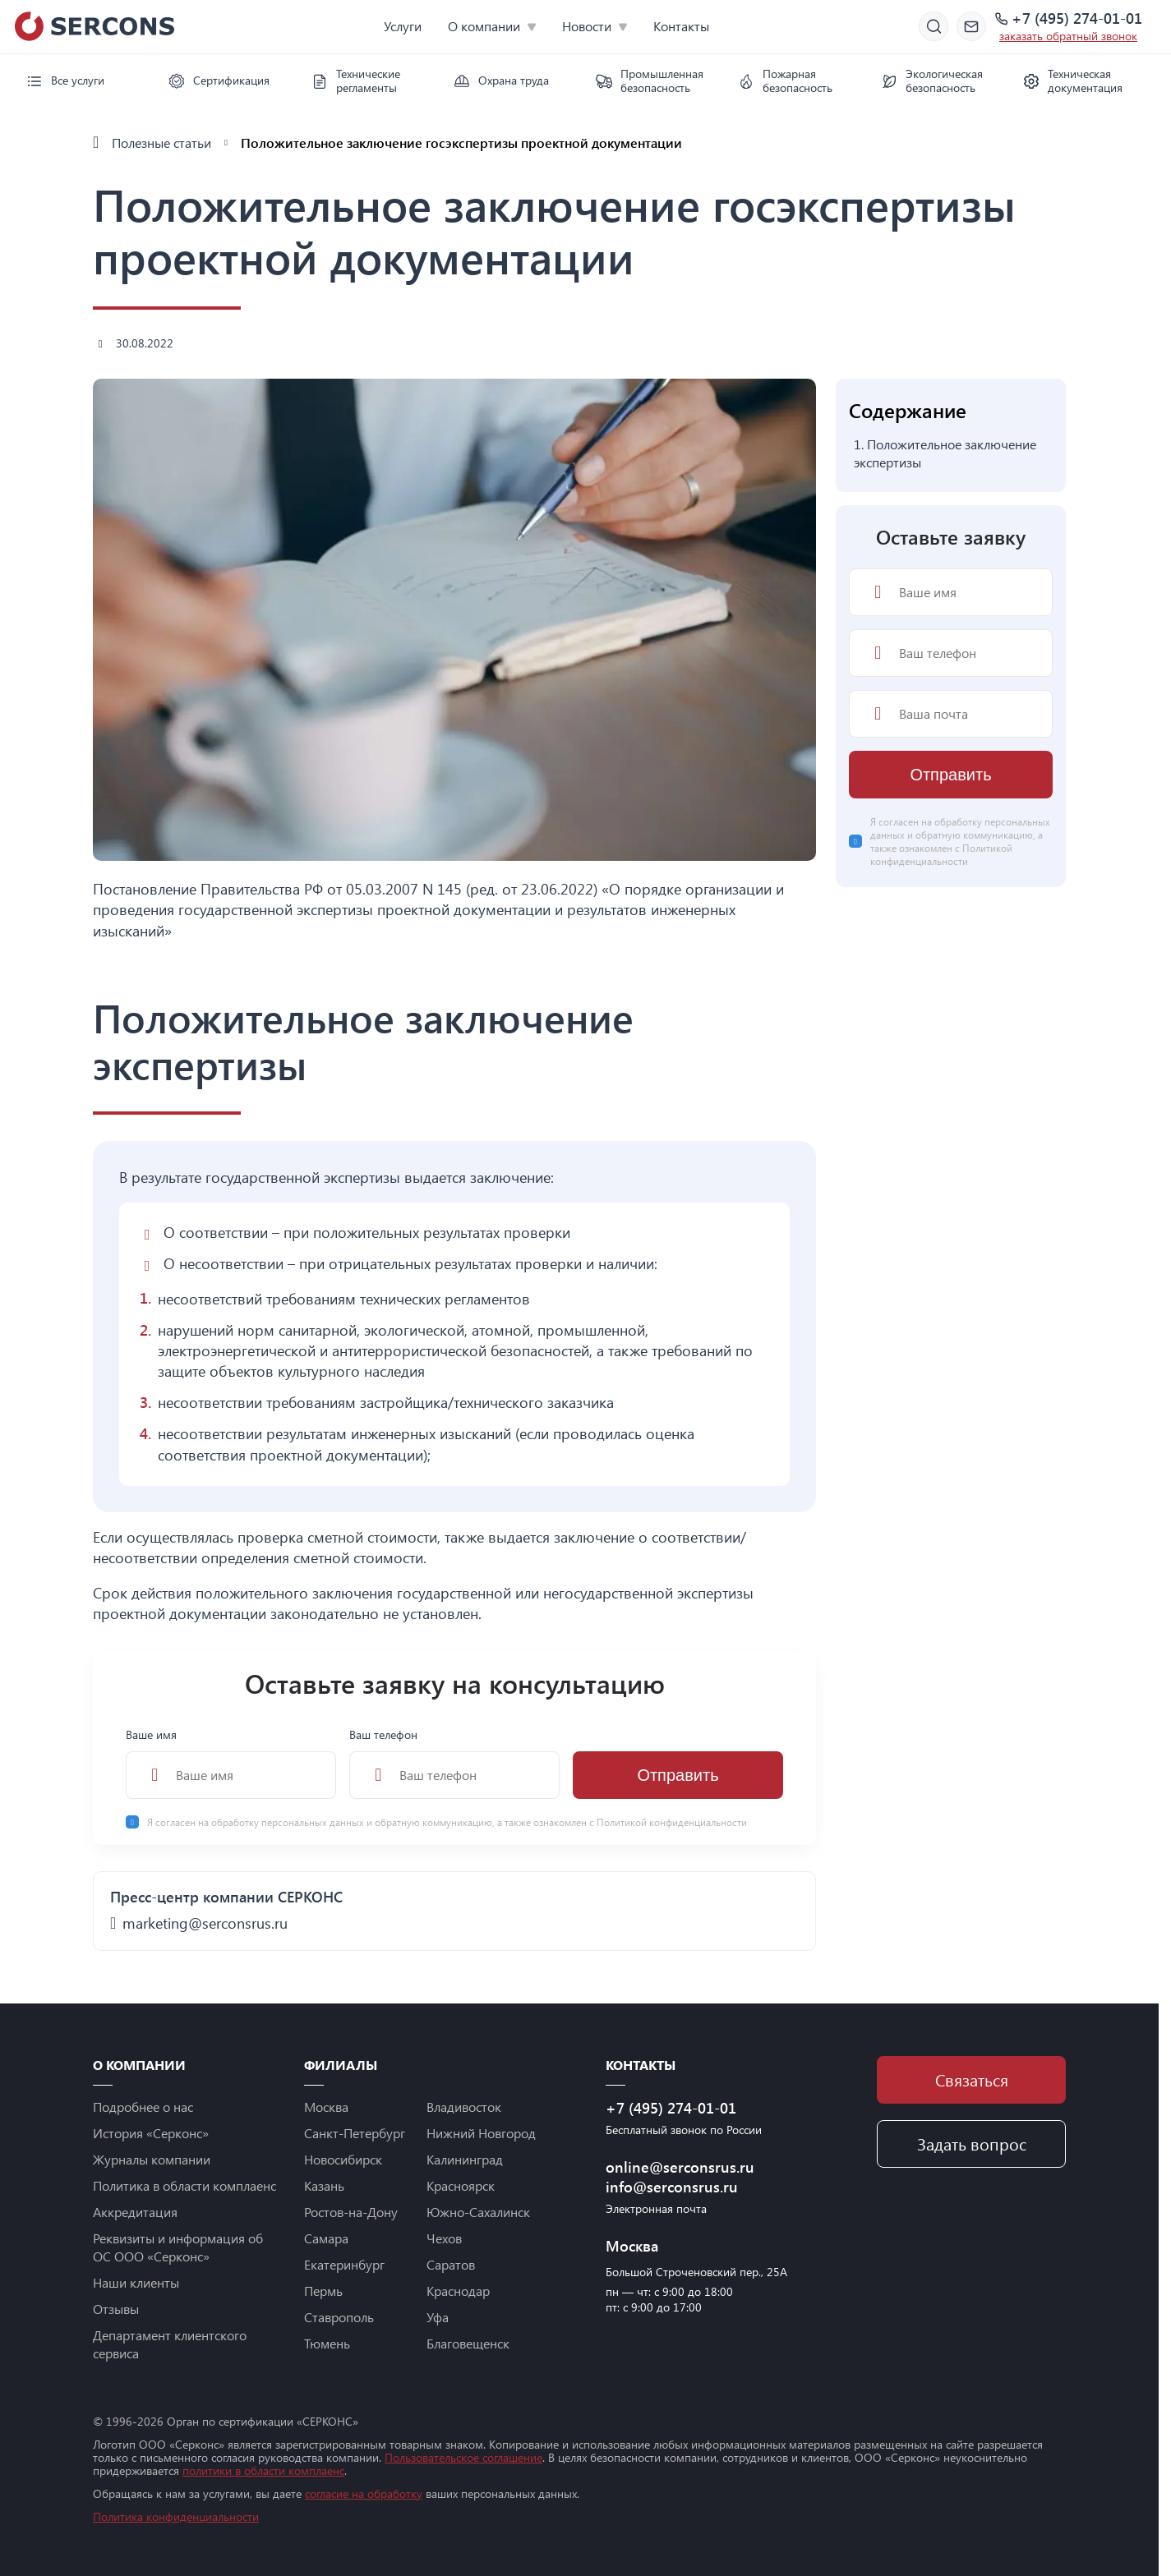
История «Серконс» (151, 2132)
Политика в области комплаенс (184, 2185)
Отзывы (116, 2308)
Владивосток (463, 2106)
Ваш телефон (454, 1763)
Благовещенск (467, 2343)
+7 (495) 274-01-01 (1077, 19)
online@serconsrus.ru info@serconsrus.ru (680, 2176)
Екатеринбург (344, 2264)
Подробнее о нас (143, 2106)
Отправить (677, 1775)
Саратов (450, 2264)
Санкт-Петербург (354, 2132)
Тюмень (327, 2343)
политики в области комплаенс (263, 2470)
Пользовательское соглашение (463, 2457)
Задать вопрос (971, 2143)
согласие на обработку (363, 2493)
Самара (326, 2238)
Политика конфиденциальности (176, 2516)
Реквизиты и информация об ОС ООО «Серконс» (178, 2247)
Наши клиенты (136, 2282)
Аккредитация (135, 2211)
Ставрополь (339, 2316)
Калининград (464, 2159)
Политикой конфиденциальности (672, 1821)
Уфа (437, 2316)
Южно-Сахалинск (478, 2211)
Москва (326, 2106)
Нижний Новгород (481, 2132)
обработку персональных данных (289, 1821)
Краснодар (458, 2290)
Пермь (323, 2290)
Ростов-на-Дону (351, 2211)
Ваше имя (231, 1763)
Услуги (403, 25)
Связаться (971, 2079)
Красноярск (460, 2185)
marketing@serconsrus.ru (205, 1923)
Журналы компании (151, 2159)
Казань (324, 2185)
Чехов (444, 2238)
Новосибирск (343, 2159)
